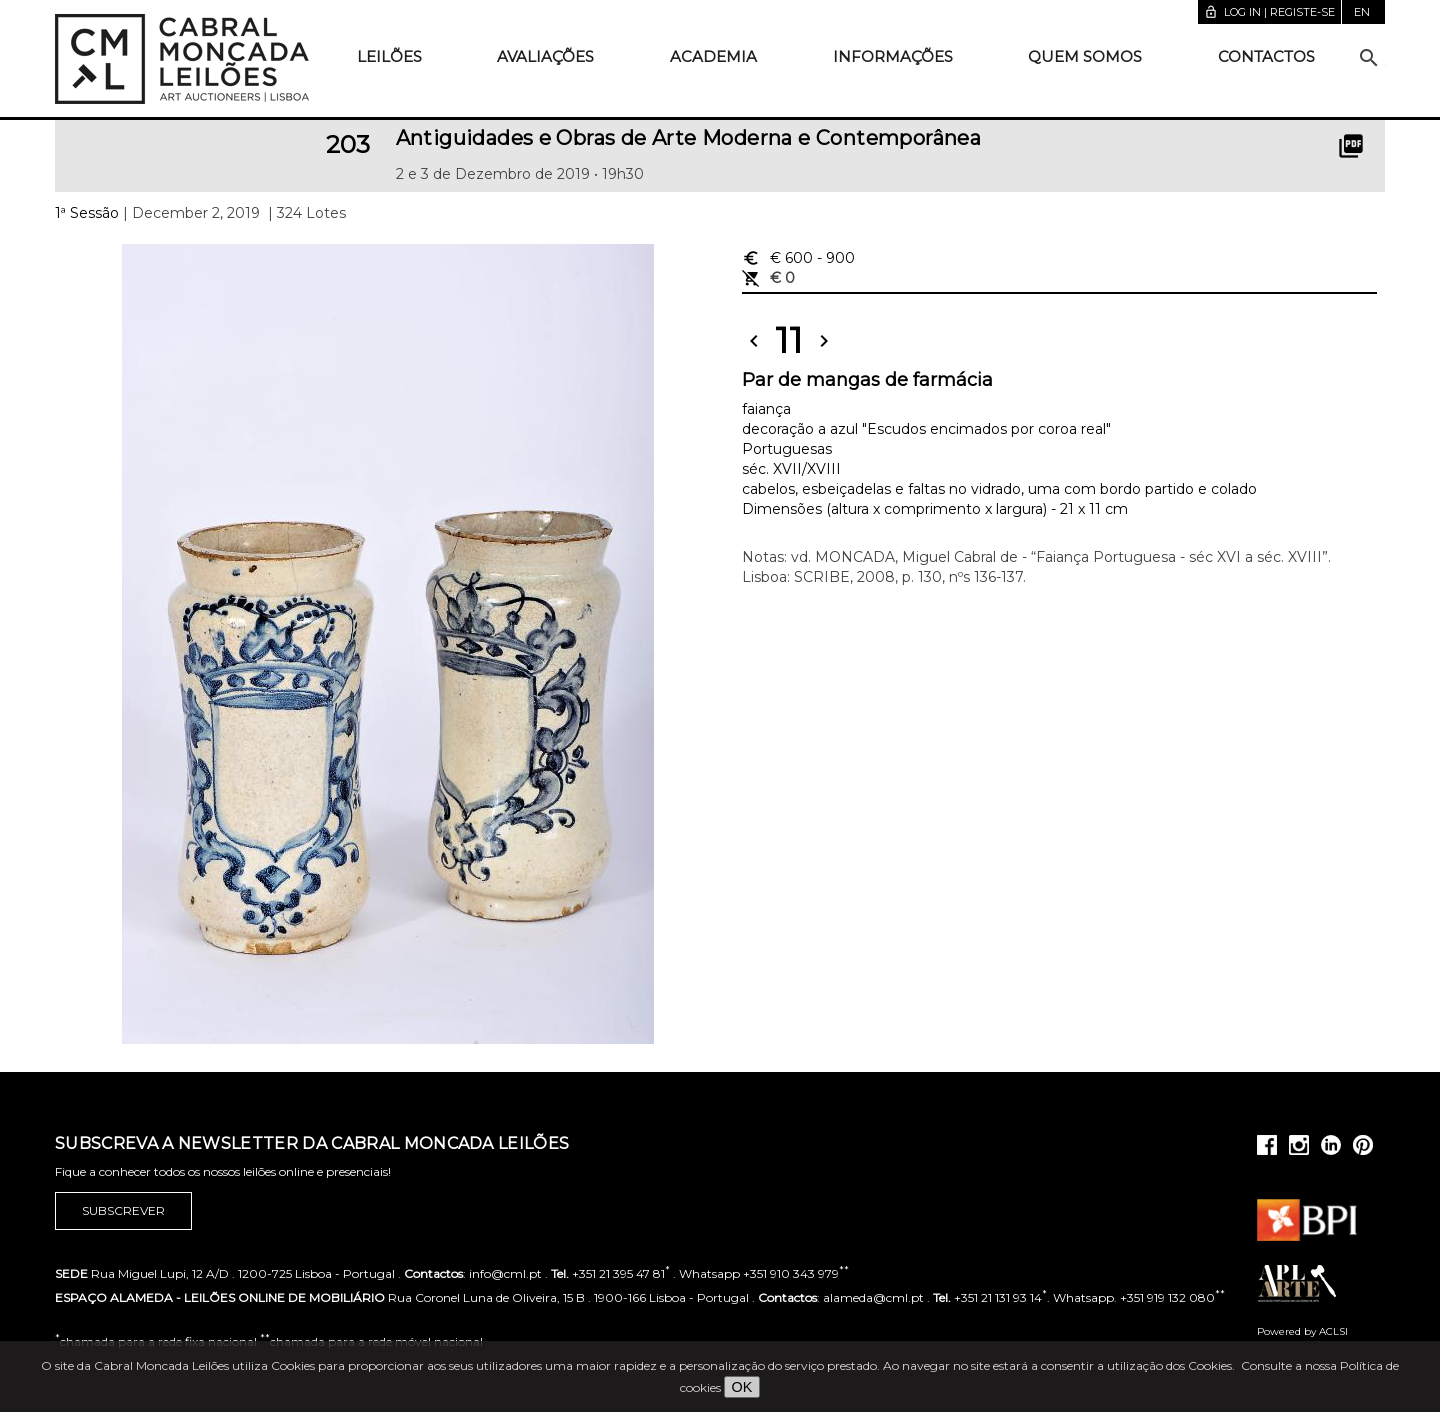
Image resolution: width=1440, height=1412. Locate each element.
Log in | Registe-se (1269, 12)
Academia (713, 56)
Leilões (389, 56)
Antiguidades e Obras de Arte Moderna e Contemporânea (689, 138)
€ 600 (798, 258)
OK (742, 1387)
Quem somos (1085, 56)
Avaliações (545, 56)
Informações (893, 56)
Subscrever (123, 1211)
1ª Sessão (87, 213)
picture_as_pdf (1351, 146)
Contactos (1266, 56)
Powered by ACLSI (1302, 1331)
